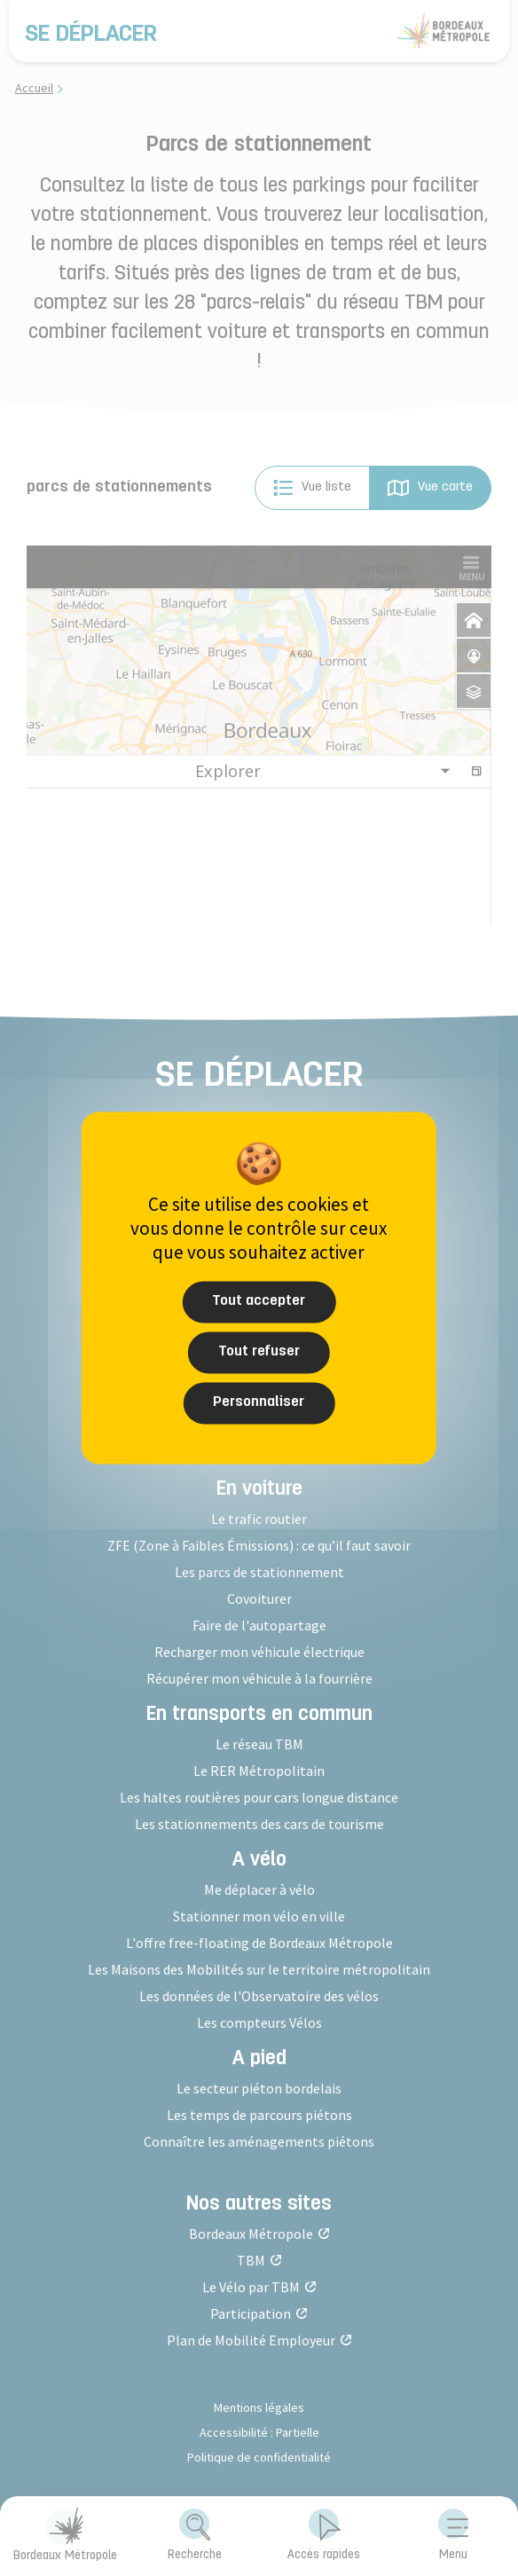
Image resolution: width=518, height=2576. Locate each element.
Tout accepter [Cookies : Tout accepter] (258, 1301)
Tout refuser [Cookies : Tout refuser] (259, 1352)
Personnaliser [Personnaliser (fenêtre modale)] (258, 1402)
